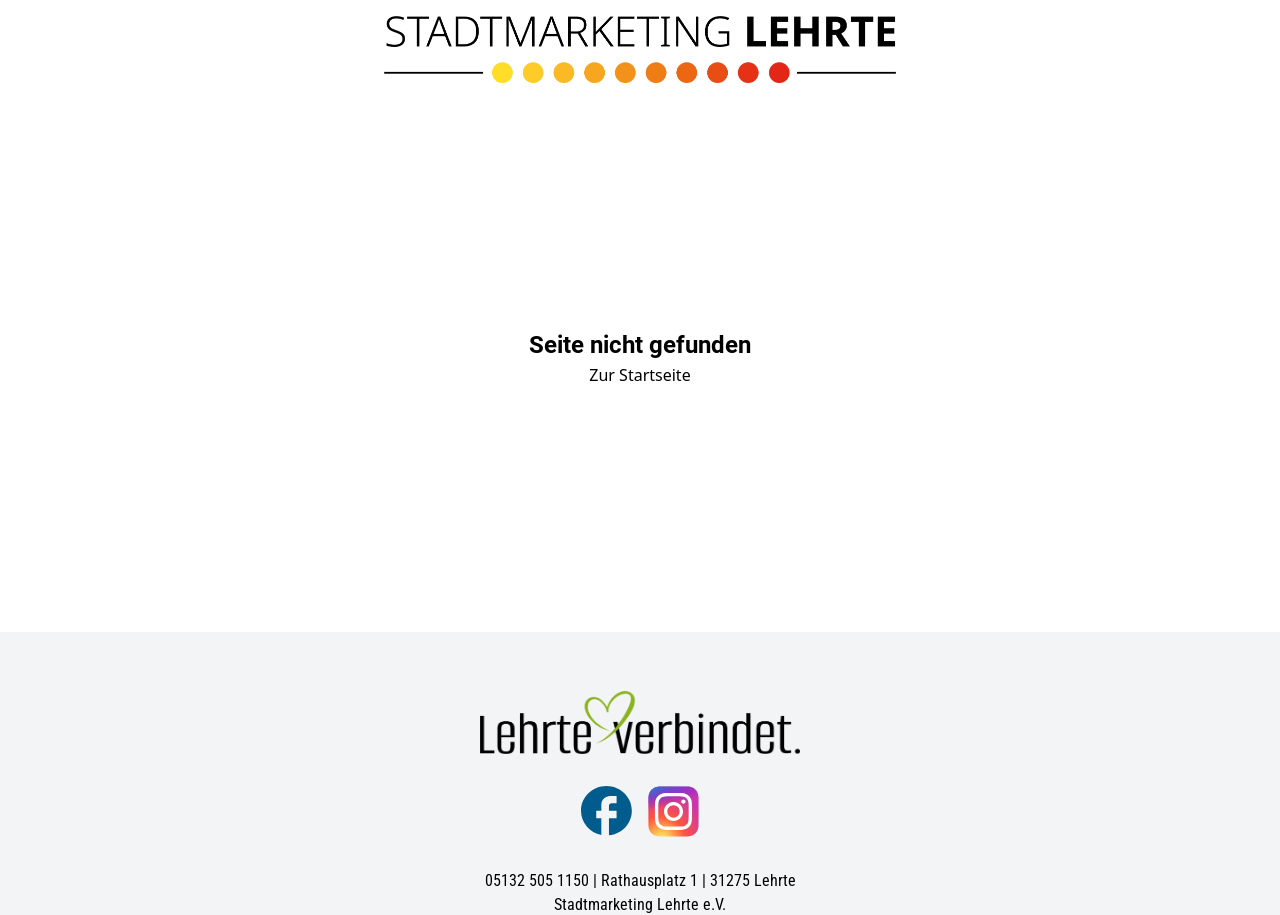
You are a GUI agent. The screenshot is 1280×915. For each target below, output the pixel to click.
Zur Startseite (639, 375)
